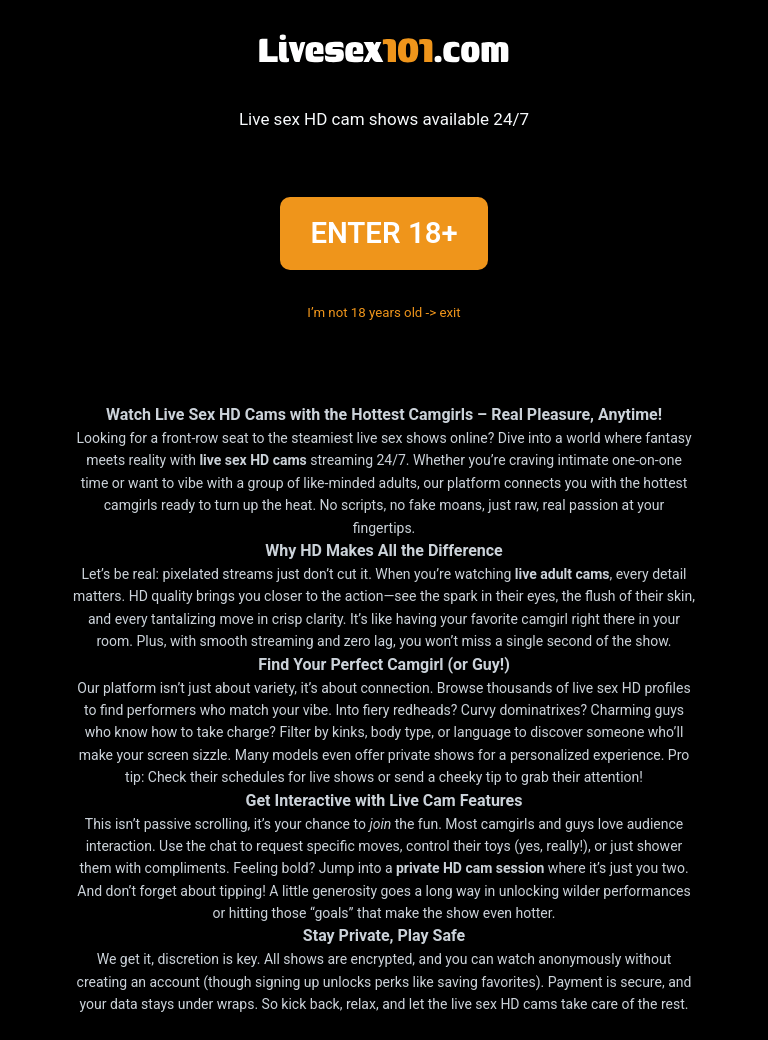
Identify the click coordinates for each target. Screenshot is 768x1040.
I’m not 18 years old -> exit (384, 312)
